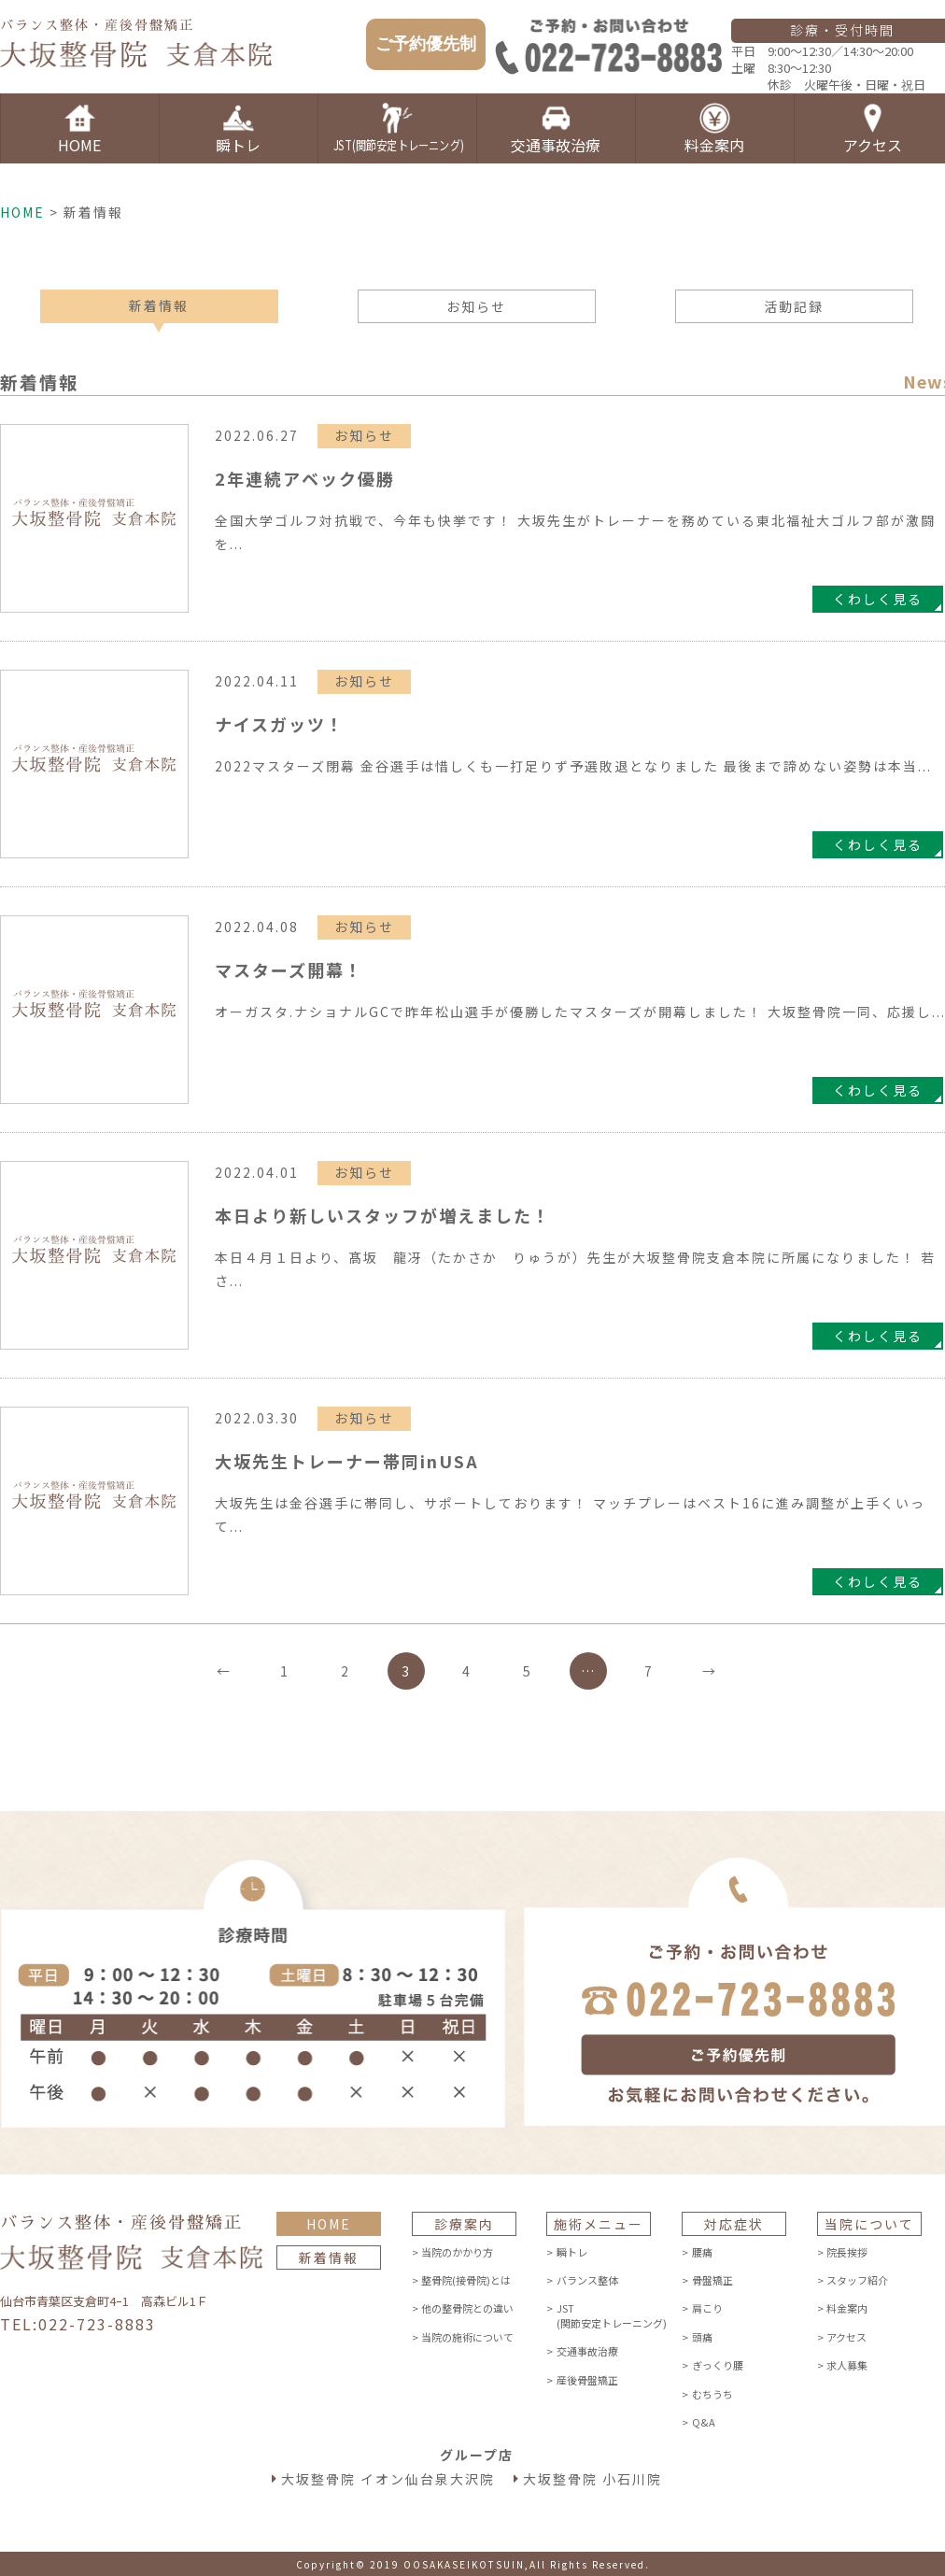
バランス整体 (587, 2279)
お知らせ (476, 306)
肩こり (707, 2307)
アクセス (846, 2336)
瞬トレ (572, 2251)
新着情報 (159, 305)
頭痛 (702, 2336)
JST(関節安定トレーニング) (612, 2314)
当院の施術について (467, 2336)
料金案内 (846, 2307)
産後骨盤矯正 (587, 2379)
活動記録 (794, 306)
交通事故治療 (587, 2350)
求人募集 (846, 2364)
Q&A (703, 2421)
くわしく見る (878, 598)
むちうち (712, 2393)
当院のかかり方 (457, 2251)
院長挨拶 (846, 2251)
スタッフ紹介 (857, 2279)
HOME (22, 212)
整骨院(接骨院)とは (466, 2279)
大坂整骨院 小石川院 (592, 2479)
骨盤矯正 (712, 2279)
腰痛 (702, 2251)
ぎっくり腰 (717, 2364)
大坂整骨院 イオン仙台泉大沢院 (388, 2479)
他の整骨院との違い (467, 2307)
